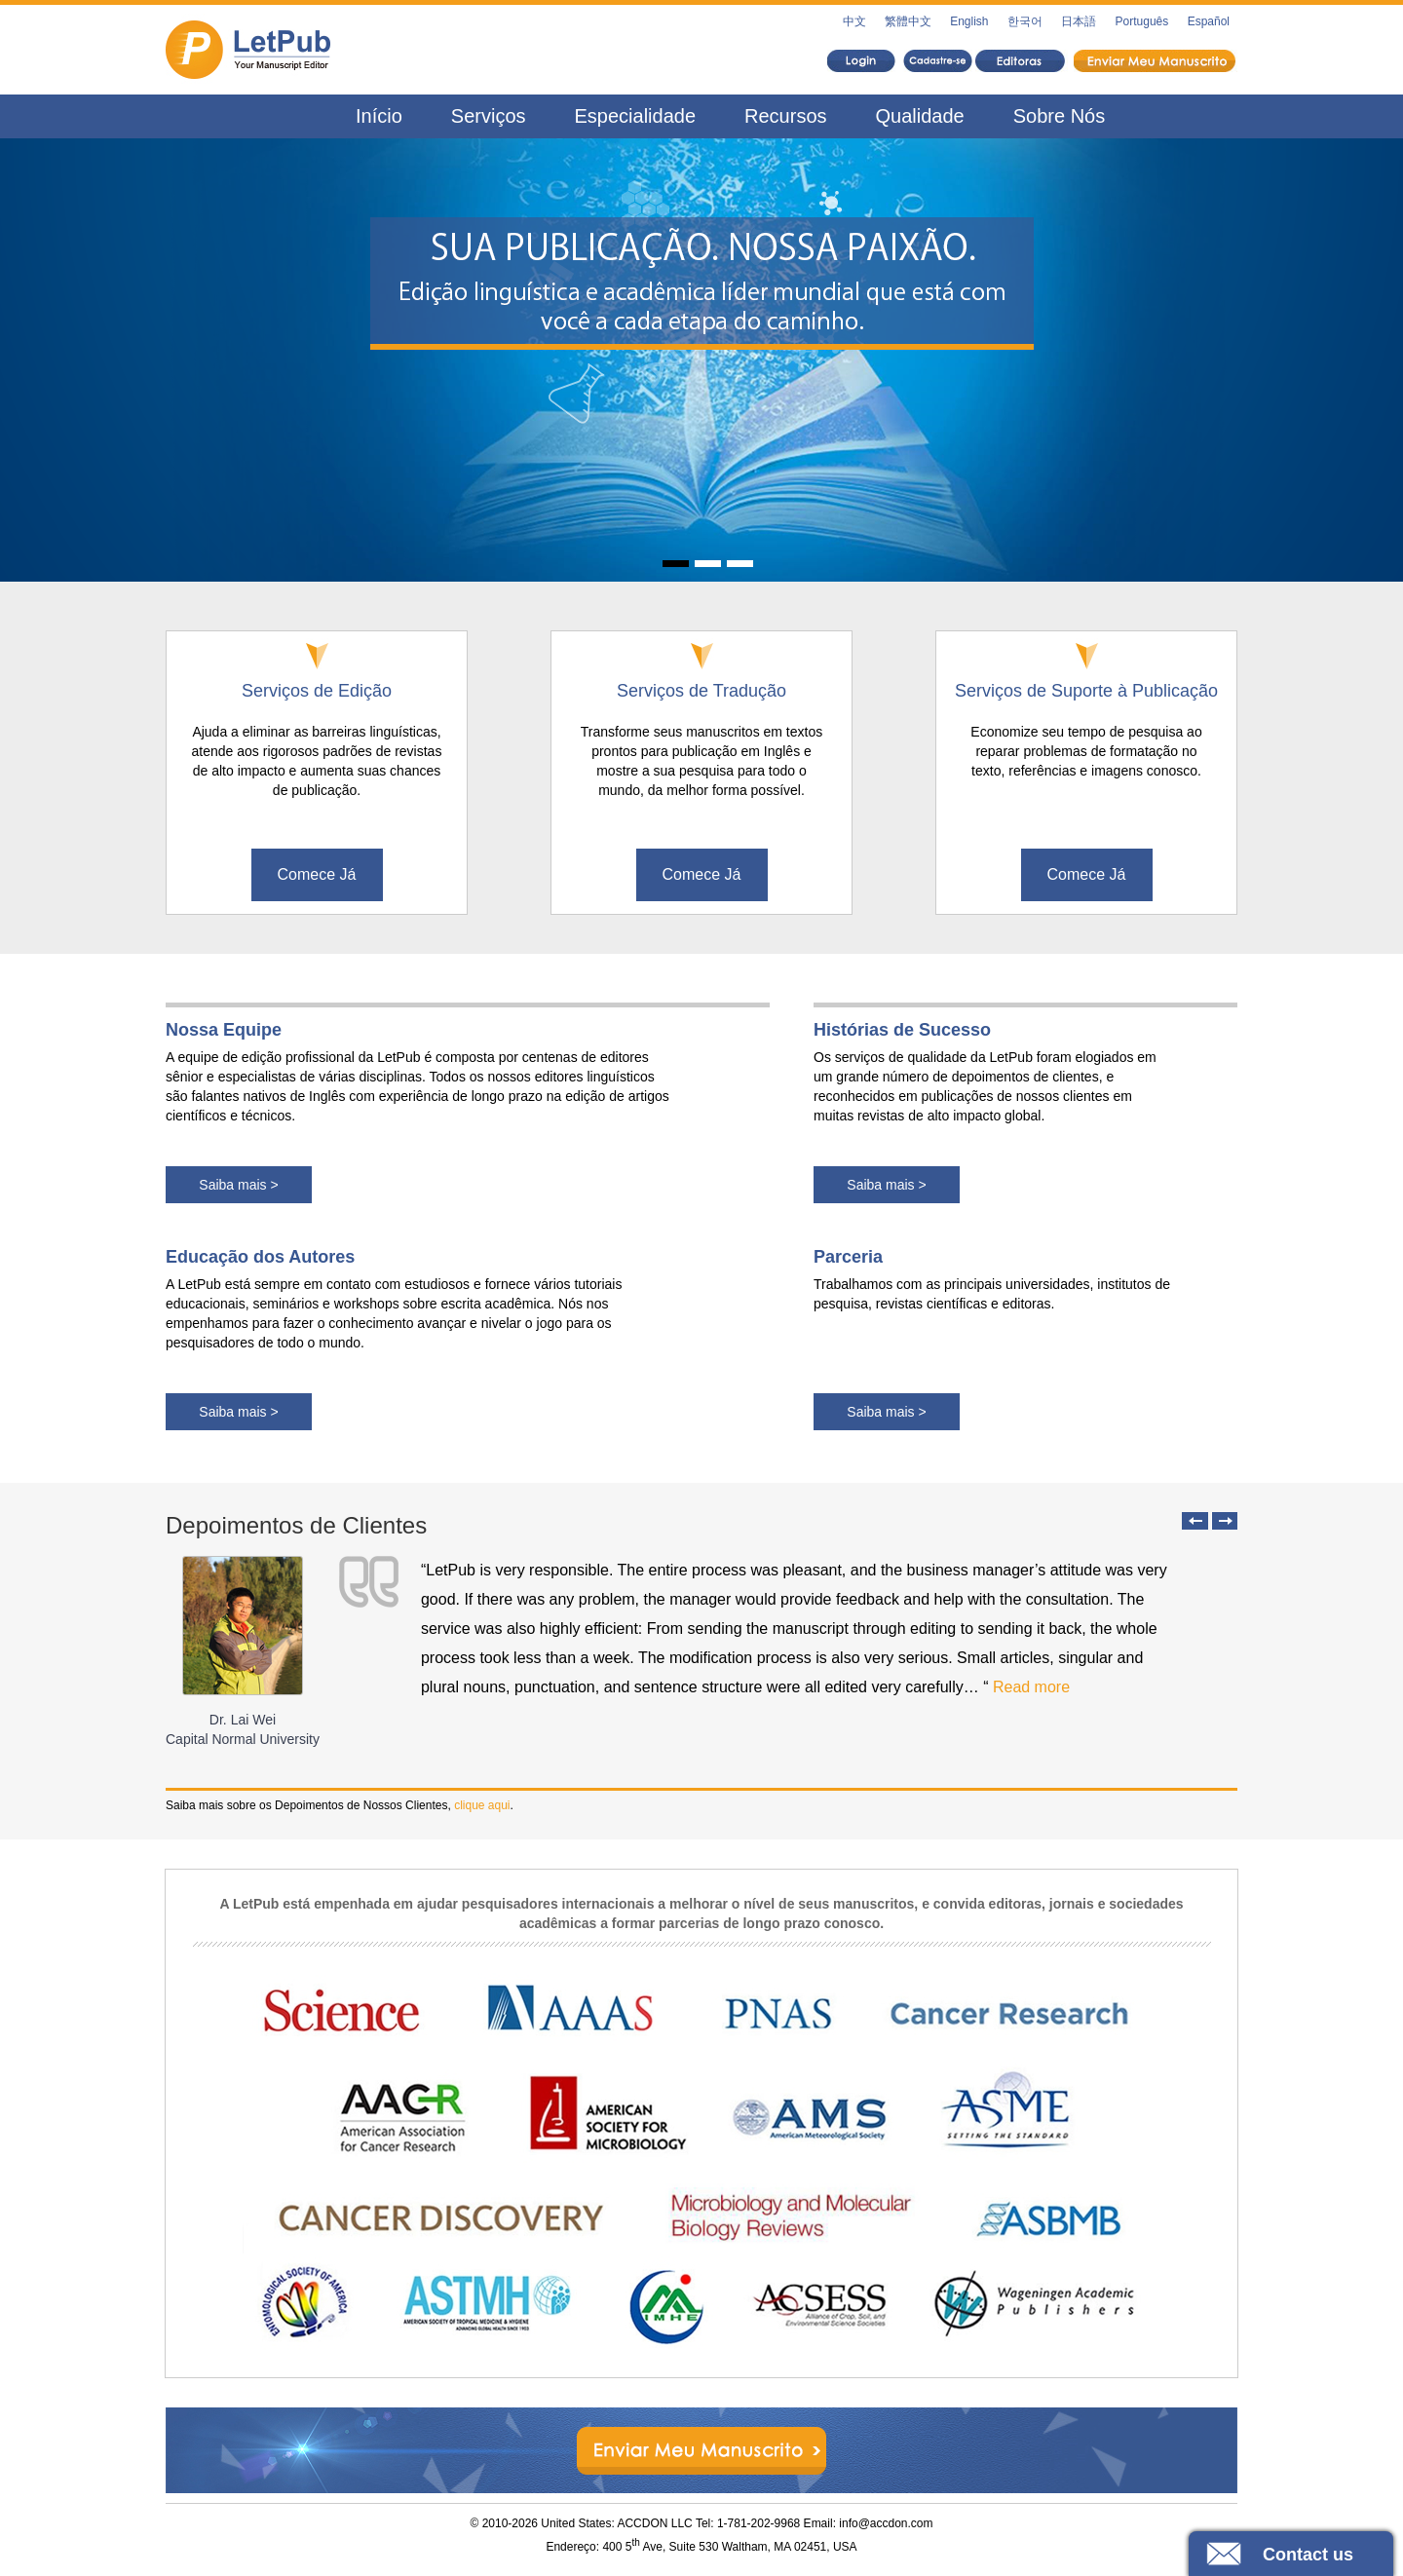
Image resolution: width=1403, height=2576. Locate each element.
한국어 (1025, 21)
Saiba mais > (238, 1185)
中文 (854, 21)
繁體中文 (908, 21)
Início (379, 116)
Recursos (785, 116)
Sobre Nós (1059, 116)
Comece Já (317, 874)
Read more (1031, 1687)
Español (1209, 21)
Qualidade (920, 116)
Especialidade (636, 116)
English (969, 21)
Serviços (488, 116)
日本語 (1078, 21)
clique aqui (482, 1805)
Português (1142, 21)
